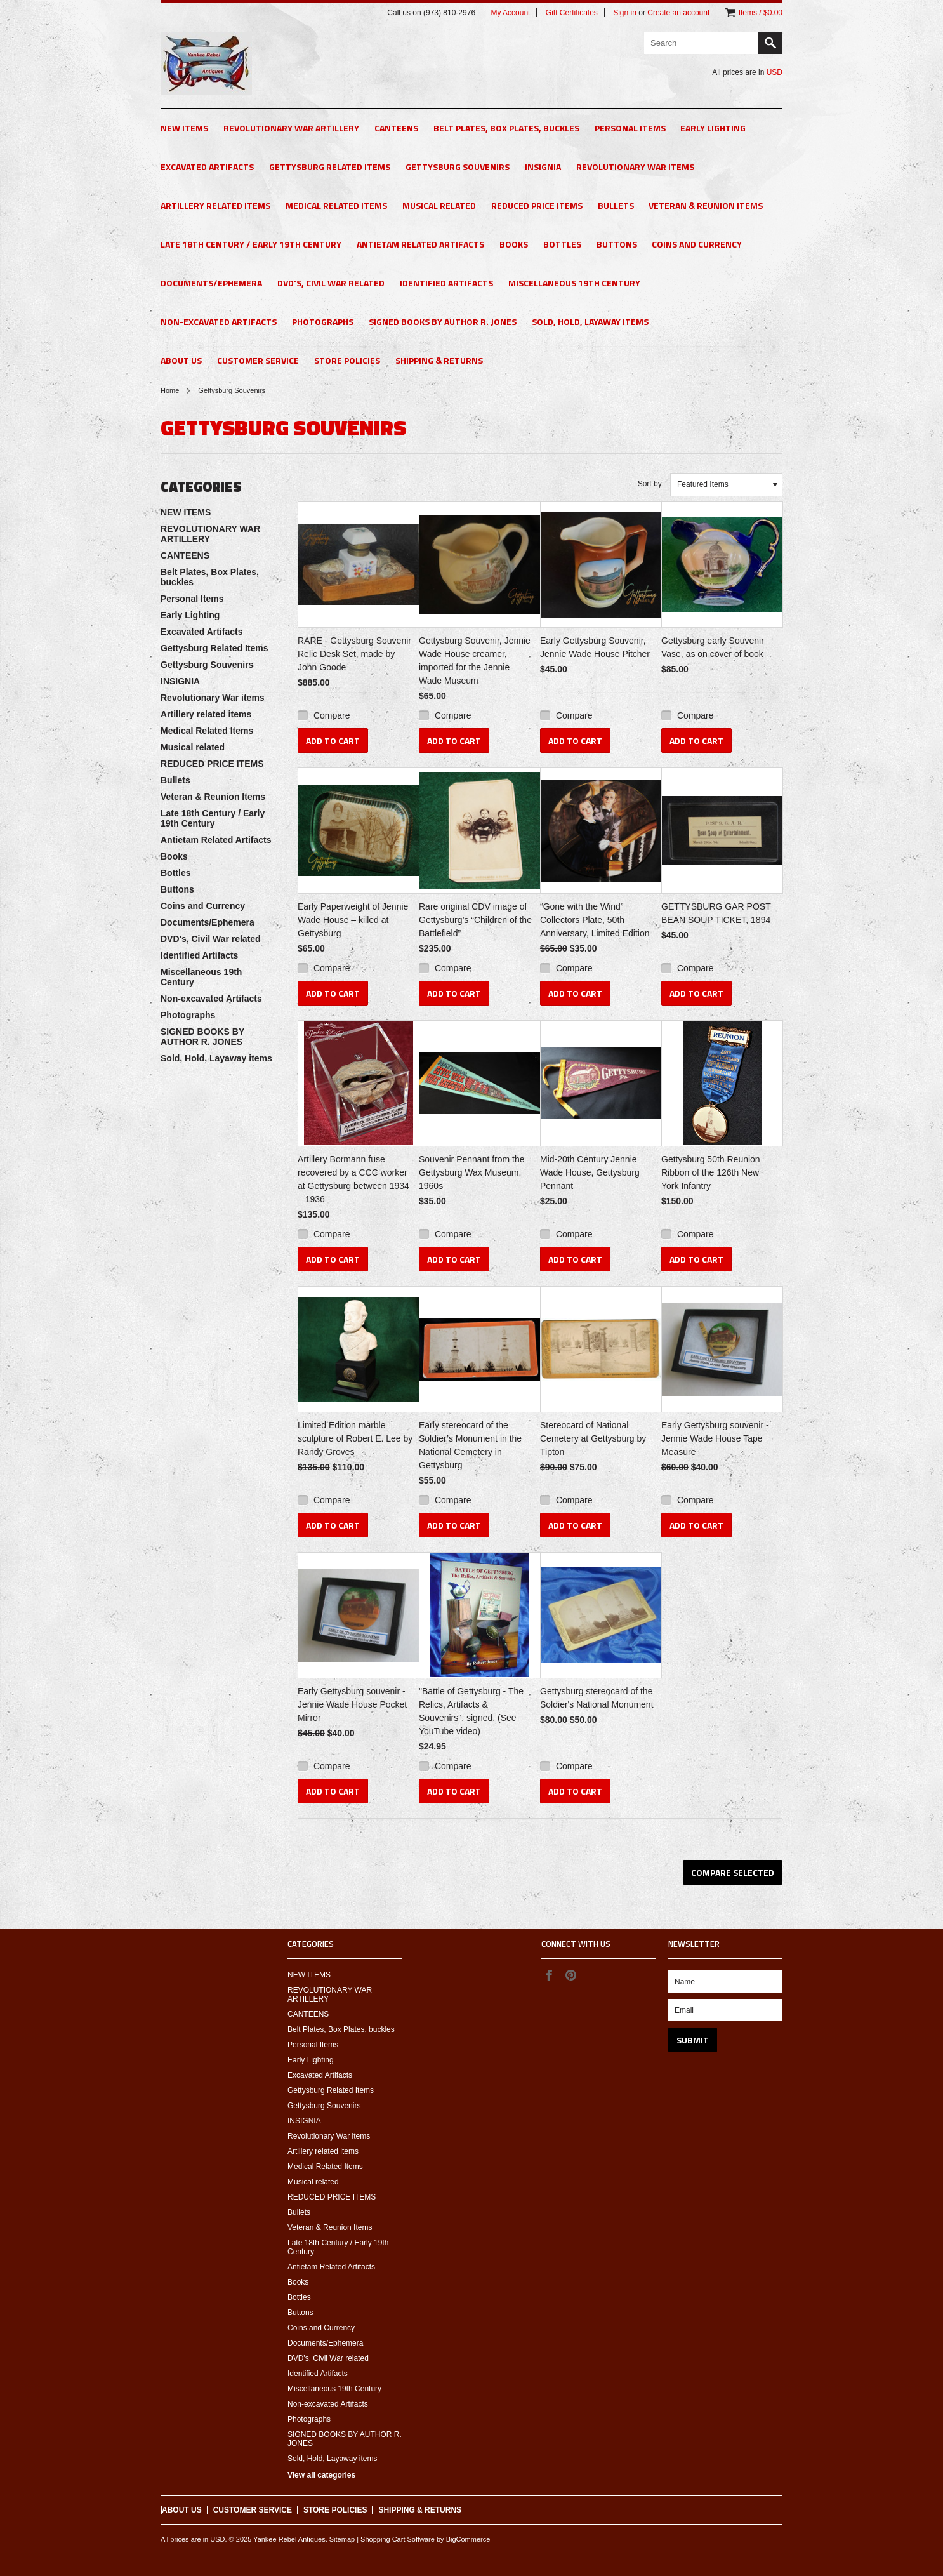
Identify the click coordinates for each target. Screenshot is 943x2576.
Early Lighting (713, 128)
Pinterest (570, 1974)
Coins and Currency (697, 244)
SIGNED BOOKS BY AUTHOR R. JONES (443, 321)
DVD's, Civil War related (331, 282)
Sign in (624, 12)
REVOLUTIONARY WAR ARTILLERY (291, 128)
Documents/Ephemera (211, 282)
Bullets (616, 205)
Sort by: (651, 483)
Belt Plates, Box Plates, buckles (506, 128)
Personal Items (630, 128)
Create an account (678, 12)
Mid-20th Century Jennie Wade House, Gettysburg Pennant (590, 1172)
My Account (510, 12)
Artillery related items (215, 205)
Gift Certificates (572, 12)
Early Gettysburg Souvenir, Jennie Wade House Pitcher (595, 647)
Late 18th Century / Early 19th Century (251, 244)
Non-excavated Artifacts (219, 321)
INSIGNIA (543, 166)
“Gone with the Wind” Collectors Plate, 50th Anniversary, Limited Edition (594, 919)
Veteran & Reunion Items (706, 205)
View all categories (321, 2475)
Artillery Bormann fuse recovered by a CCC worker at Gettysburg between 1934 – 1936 (353, 1179)
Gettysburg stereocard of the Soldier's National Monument (597, 1698)
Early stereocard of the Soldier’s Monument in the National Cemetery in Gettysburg (470, 1445)
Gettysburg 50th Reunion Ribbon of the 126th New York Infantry (710, 1172)
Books (513, 244)
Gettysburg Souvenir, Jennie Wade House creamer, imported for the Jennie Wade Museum (475, 660)
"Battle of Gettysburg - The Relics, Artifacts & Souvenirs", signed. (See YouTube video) (471, 1711)
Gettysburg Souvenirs (458, 166)
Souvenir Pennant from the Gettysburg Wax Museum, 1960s (472, 1172)
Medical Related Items (336, 205)
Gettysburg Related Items (329, 166)
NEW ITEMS (184, 128)
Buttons (617, 244)
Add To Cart (333, 740)
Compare (331, 715)
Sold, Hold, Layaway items (590, 321)
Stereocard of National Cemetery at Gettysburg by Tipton (593, 1438)
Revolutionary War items (635, 166)
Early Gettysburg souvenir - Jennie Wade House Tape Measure (715, 1438)
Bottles (562, 244)
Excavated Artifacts (207, 166)
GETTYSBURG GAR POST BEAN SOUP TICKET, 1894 (715, 913)
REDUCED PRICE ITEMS (537, 205)
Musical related (439, 205)
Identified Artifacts (446, 282)
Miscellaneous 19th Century (574, 282)
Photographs (322, 321)
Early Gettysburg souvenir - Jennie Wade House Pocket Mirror (352, 1704)
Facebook (549, 1974)
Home (170, 390)
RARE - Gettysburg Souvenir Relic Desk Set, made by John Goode (354, 653)
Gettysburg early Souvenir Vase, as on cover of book (712, 647)
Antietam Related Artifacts (420, 244)
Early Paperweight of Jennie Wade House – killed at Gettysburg (353, 919)
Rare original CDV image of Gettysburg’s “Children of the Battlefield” (475, 919)
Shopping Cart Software (397, 2539)
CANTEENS (396, 128)
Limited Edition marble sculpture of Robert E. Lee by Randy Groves (355, 1438)
